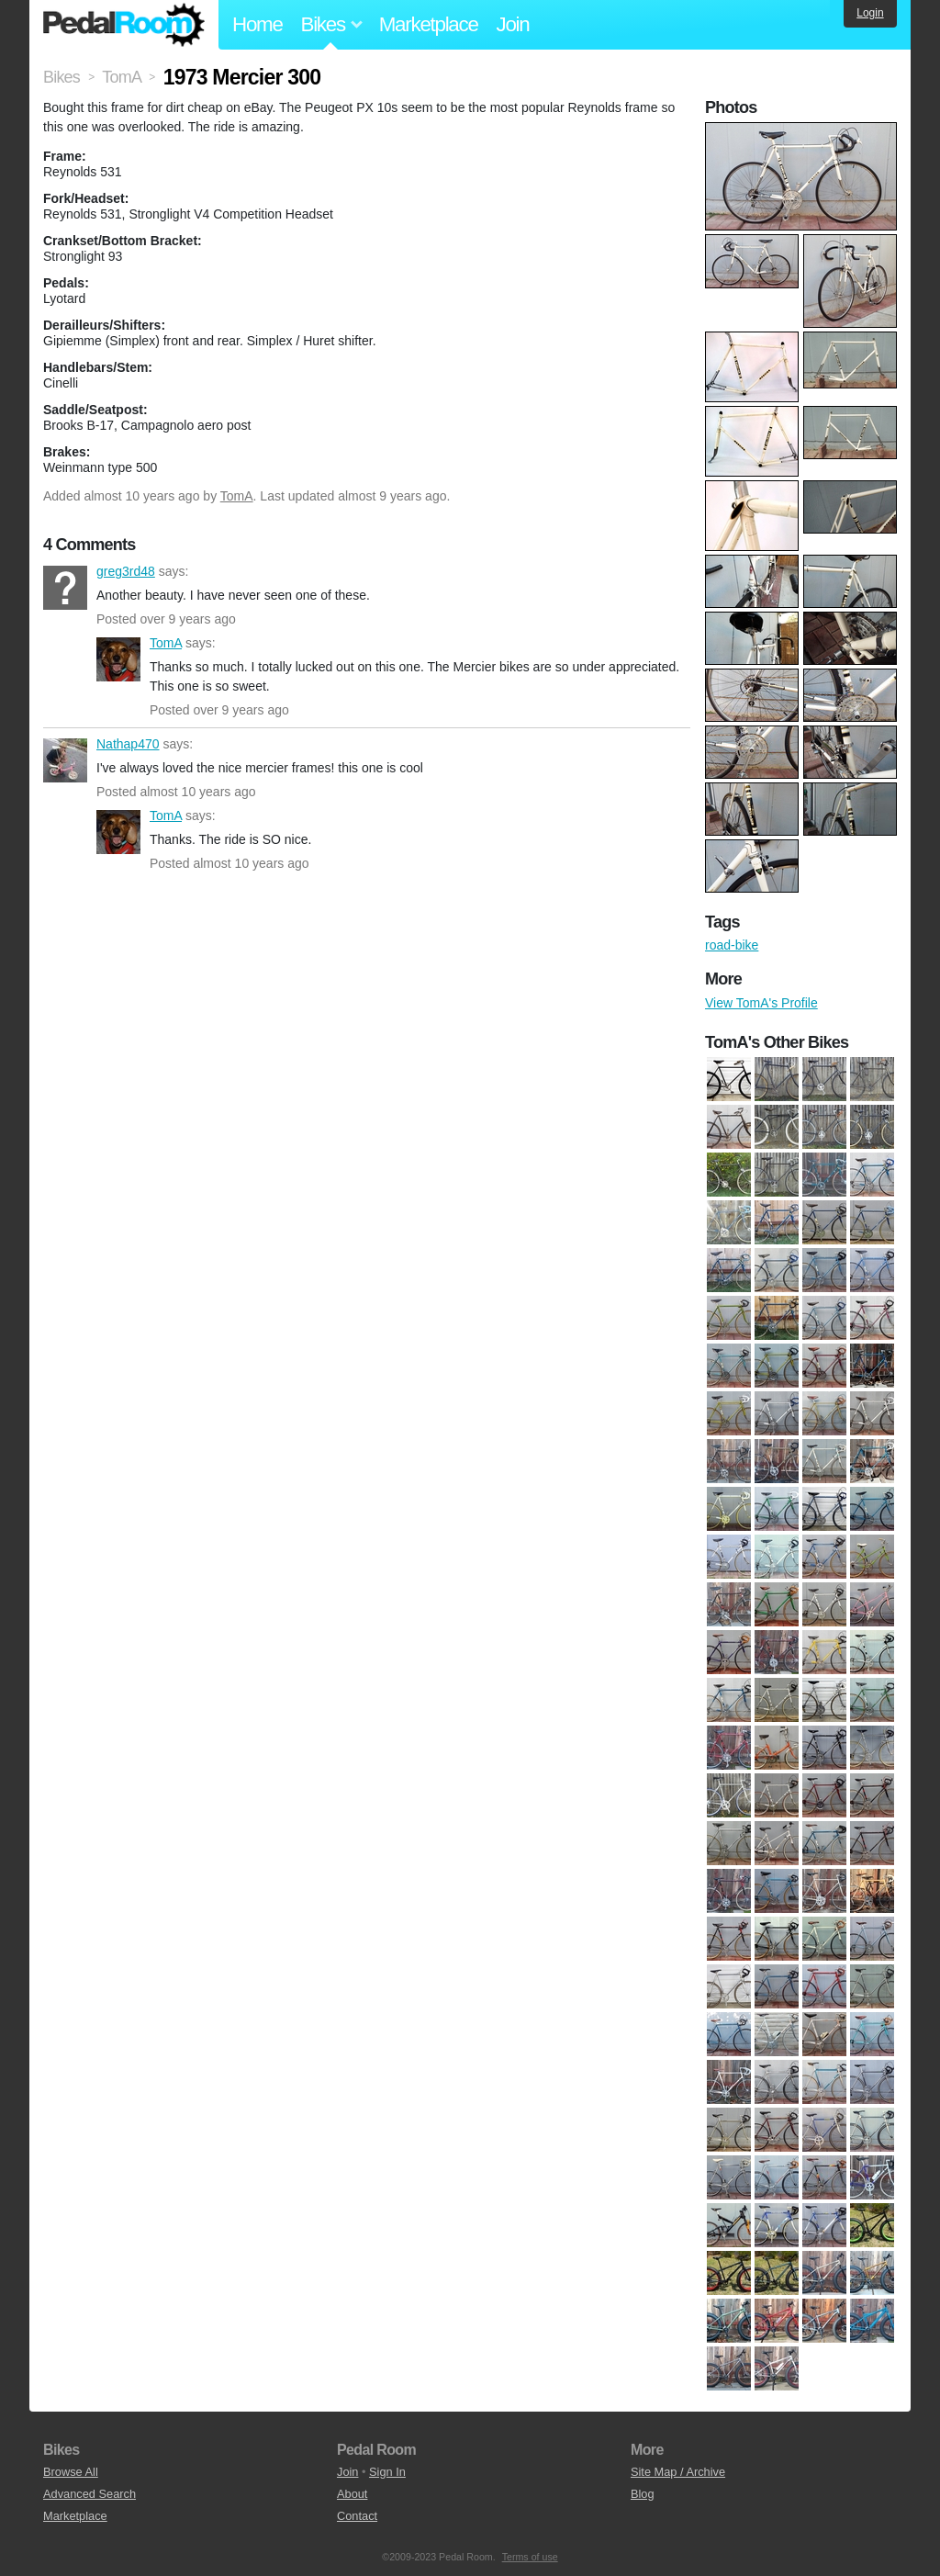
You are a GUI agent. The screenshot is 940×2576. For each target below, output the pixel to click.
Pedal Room (124, 25)
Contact (357, 2516)
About (352, 2494)
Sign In (387, 2472)
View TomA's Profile (761, 1003)
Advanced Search (89, 2494)
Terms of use (530, 2556)
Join (513, 24)
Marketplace (428, 24)
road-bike (731, 945)
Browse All (70, 2472)
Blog (643, 2494)
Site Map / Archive (678, 2472)
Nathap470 (65, 760)
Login (869, 12)
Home (257, 24)
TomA (236, 496)
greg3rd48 (65, 588)
